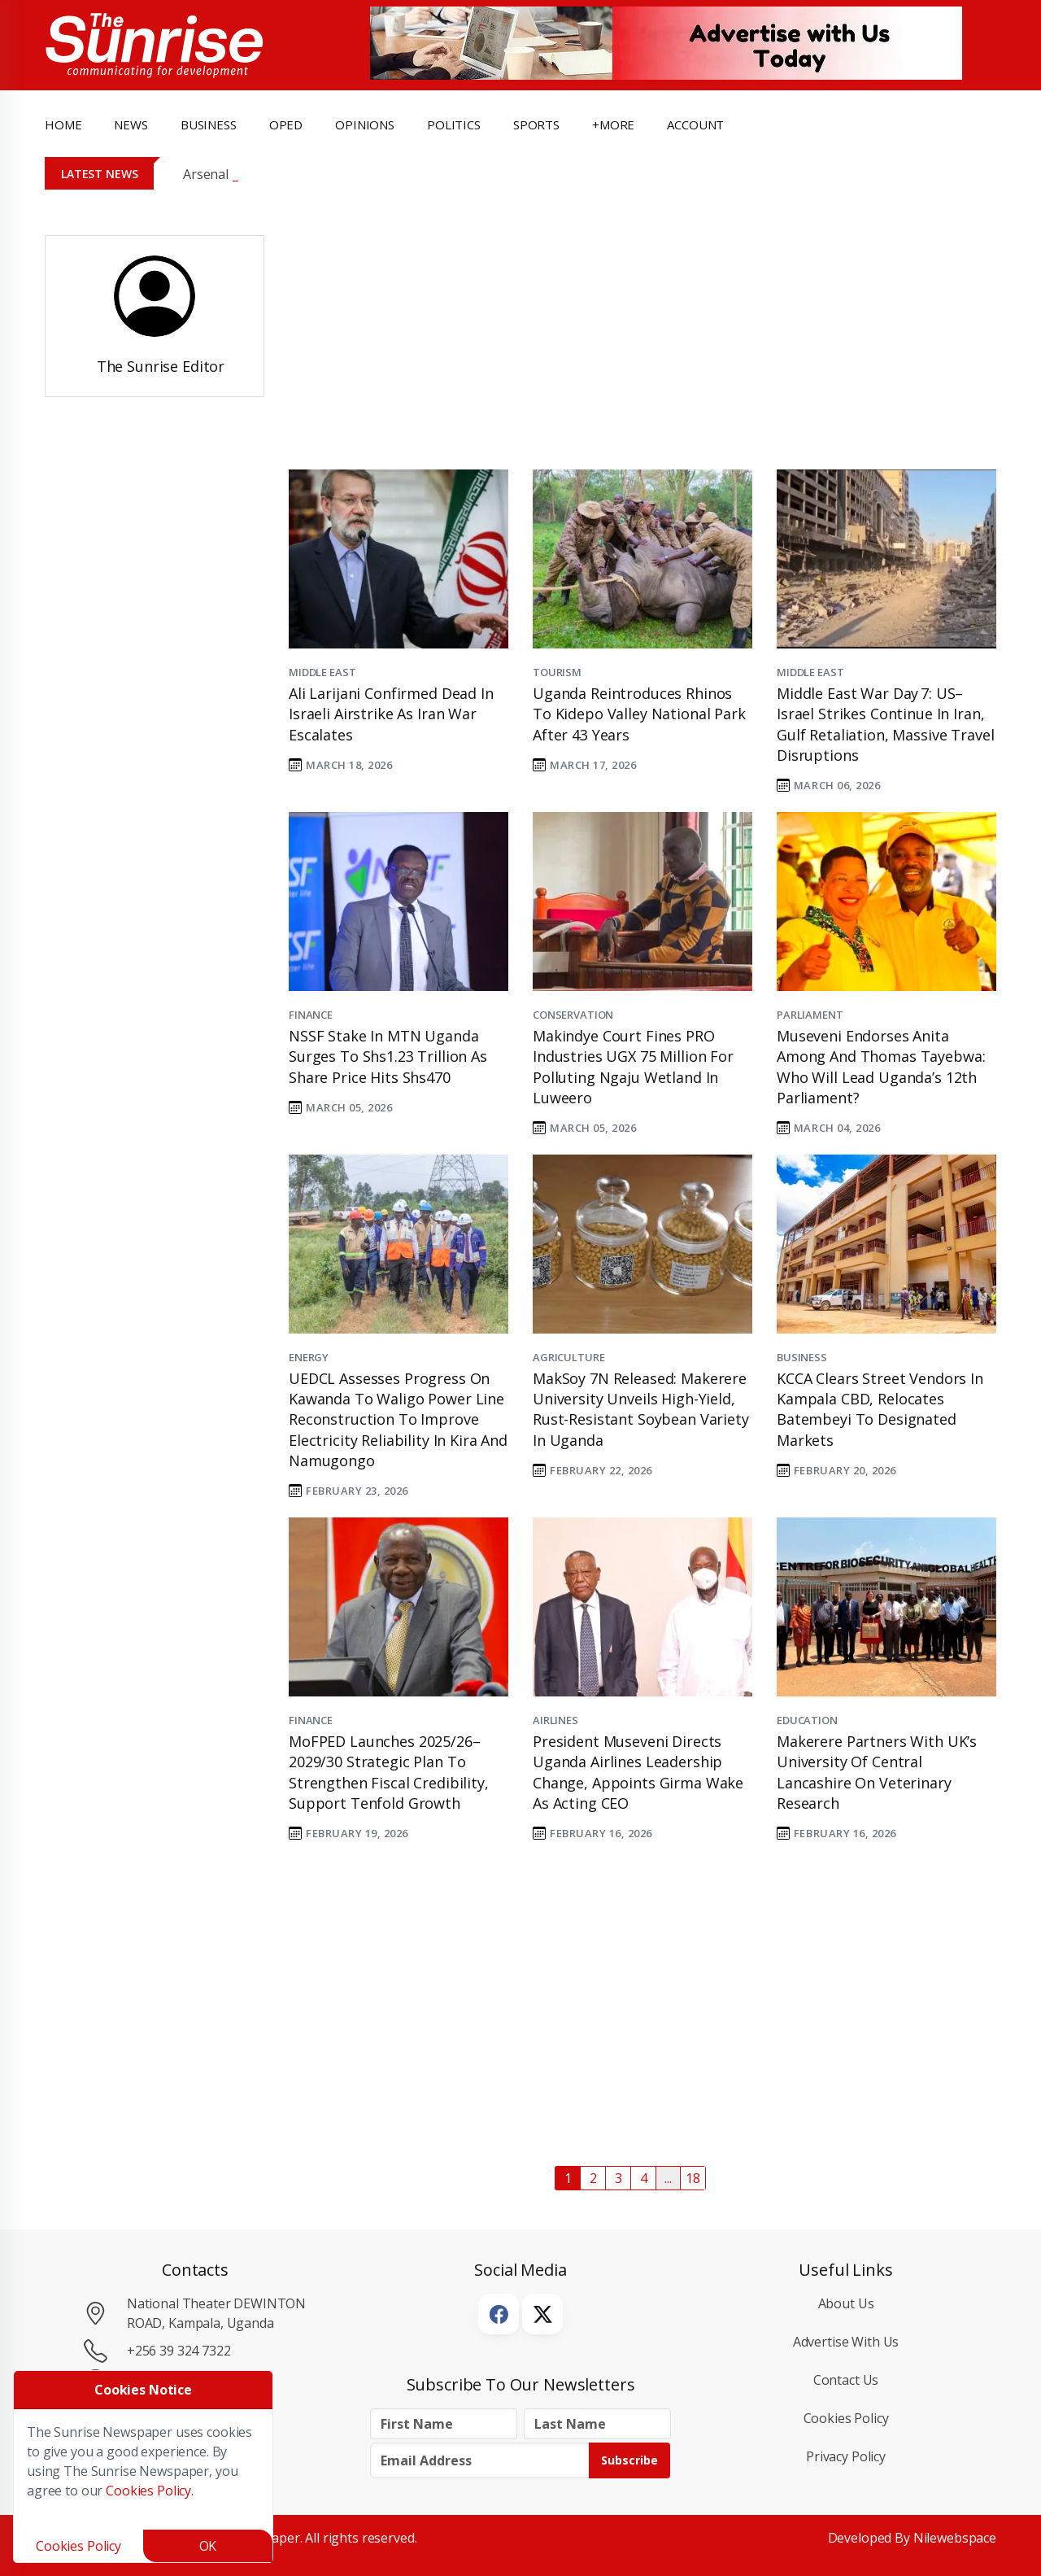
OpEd (286, 124)
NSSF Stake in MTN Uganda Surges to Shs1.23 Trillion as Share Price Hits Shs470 (388, 1056)
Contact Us (846, 2380)
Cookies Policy (846, 2418)
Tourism (557, 672)
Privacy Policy (846, 2456)
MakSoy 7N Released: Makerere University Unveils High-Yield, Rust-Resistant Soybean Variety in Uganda (641, 1409)
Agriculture (568, 1357)
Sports (536, 124)
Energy (309, 1357)
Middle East (322, 672)
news (130, 124)
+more (613, 124)
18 (693, 2178)
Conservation (573, 1014)
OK (208, 2546)
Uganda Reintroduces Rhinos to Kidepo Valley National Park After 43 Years (639, 713)
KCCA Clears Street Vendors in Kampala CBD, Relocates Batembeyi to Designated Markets (880, 1409)
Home (63, 124)
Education (807, 1720)
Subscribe (629, 2460)
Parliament (810, 1014)
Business (802, 1357)
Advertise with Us (846, 2342)
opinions (364, 124)
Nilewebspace (954, 2538)
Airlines (555, 1720)
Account (695, 124)
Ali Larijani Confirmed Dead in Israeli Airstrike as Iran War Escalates (391, 713)
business (209, 124)
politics (454, 124)
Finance (311, 1014)
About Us (846, 2303)
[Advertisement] (630, 336)
